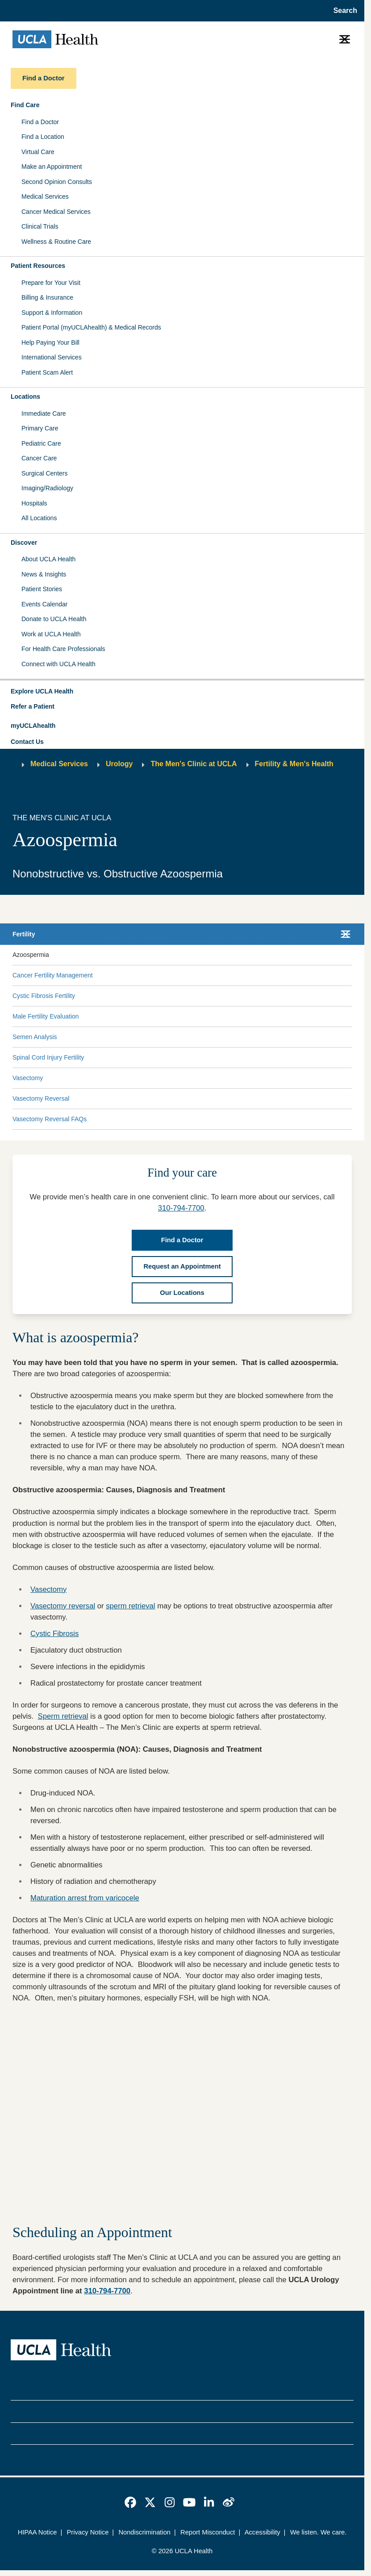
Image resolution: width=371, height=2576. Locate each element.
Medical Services (45, 196)
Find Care (25, 105)
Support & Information (51, 312)
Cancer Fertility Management (53, 975)
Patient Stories (41, 589)
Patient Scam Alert (47, 372)
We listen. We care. (318, 2532)
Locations (25, 396)
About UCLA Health (48, 559)
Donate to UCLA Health (54, 618)
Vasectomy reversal (62, 1606)
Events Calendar (44, 604)
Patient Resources (38, 265)
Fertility (24, 934)
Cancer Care (39, 458)
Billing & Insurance (47, 297)
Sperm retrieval (63, 1716)
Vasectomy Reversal (41, 1098)
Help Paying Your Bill (50, 342)
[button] (182, 692)
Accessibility (262, 2532)
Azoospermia (31, 954)
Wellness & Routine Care (56, 241)
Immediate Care (43, 413)
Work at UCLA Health (51, 634)
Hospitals (34, 503)
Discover (24, 542)
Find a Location (42, 136)
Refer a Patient (32, 706)
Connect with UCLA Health (58, 664)
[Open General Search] (342, 10)
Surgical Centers (44, 473)
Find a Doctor (40, 121)
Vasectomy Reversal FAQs (50, 1119)
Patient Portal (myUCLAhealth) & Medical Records (91, 327)
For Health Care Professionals (63, 648)
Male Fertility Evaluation (46, 1016)
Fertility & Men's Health (294, 764)
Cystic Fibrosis (54, 1633)
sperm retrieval (130, 1606)
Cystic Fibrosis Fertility (44, 995)
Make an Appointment (51, 166)
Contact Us (27, 741)
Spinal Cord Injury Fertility (48, 1057)
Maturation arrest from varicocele (84, 1898)
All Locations (39, 518)
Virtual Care (37, 151)
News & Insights (43, 574)
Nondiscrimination (144, 2532)
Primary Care (39, 428)
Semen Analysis (35, 1036)
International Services (51, 357)
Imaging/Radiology (47, 488)
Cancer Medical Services (56, 211)
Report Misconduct (207, 2532)
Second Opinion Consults (56, 181)
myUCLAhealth (33, 725)
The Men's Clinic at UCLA (193, 764)
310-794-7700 (181, 1208)
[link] (130, 2502)
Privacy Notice (88, 2532)
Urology (119, 764)
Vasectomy (28, 1077)
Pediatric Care (41, 443)
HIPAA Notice (37, 2532)
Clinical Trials (39, 226)
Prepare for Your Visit (50, 282)
